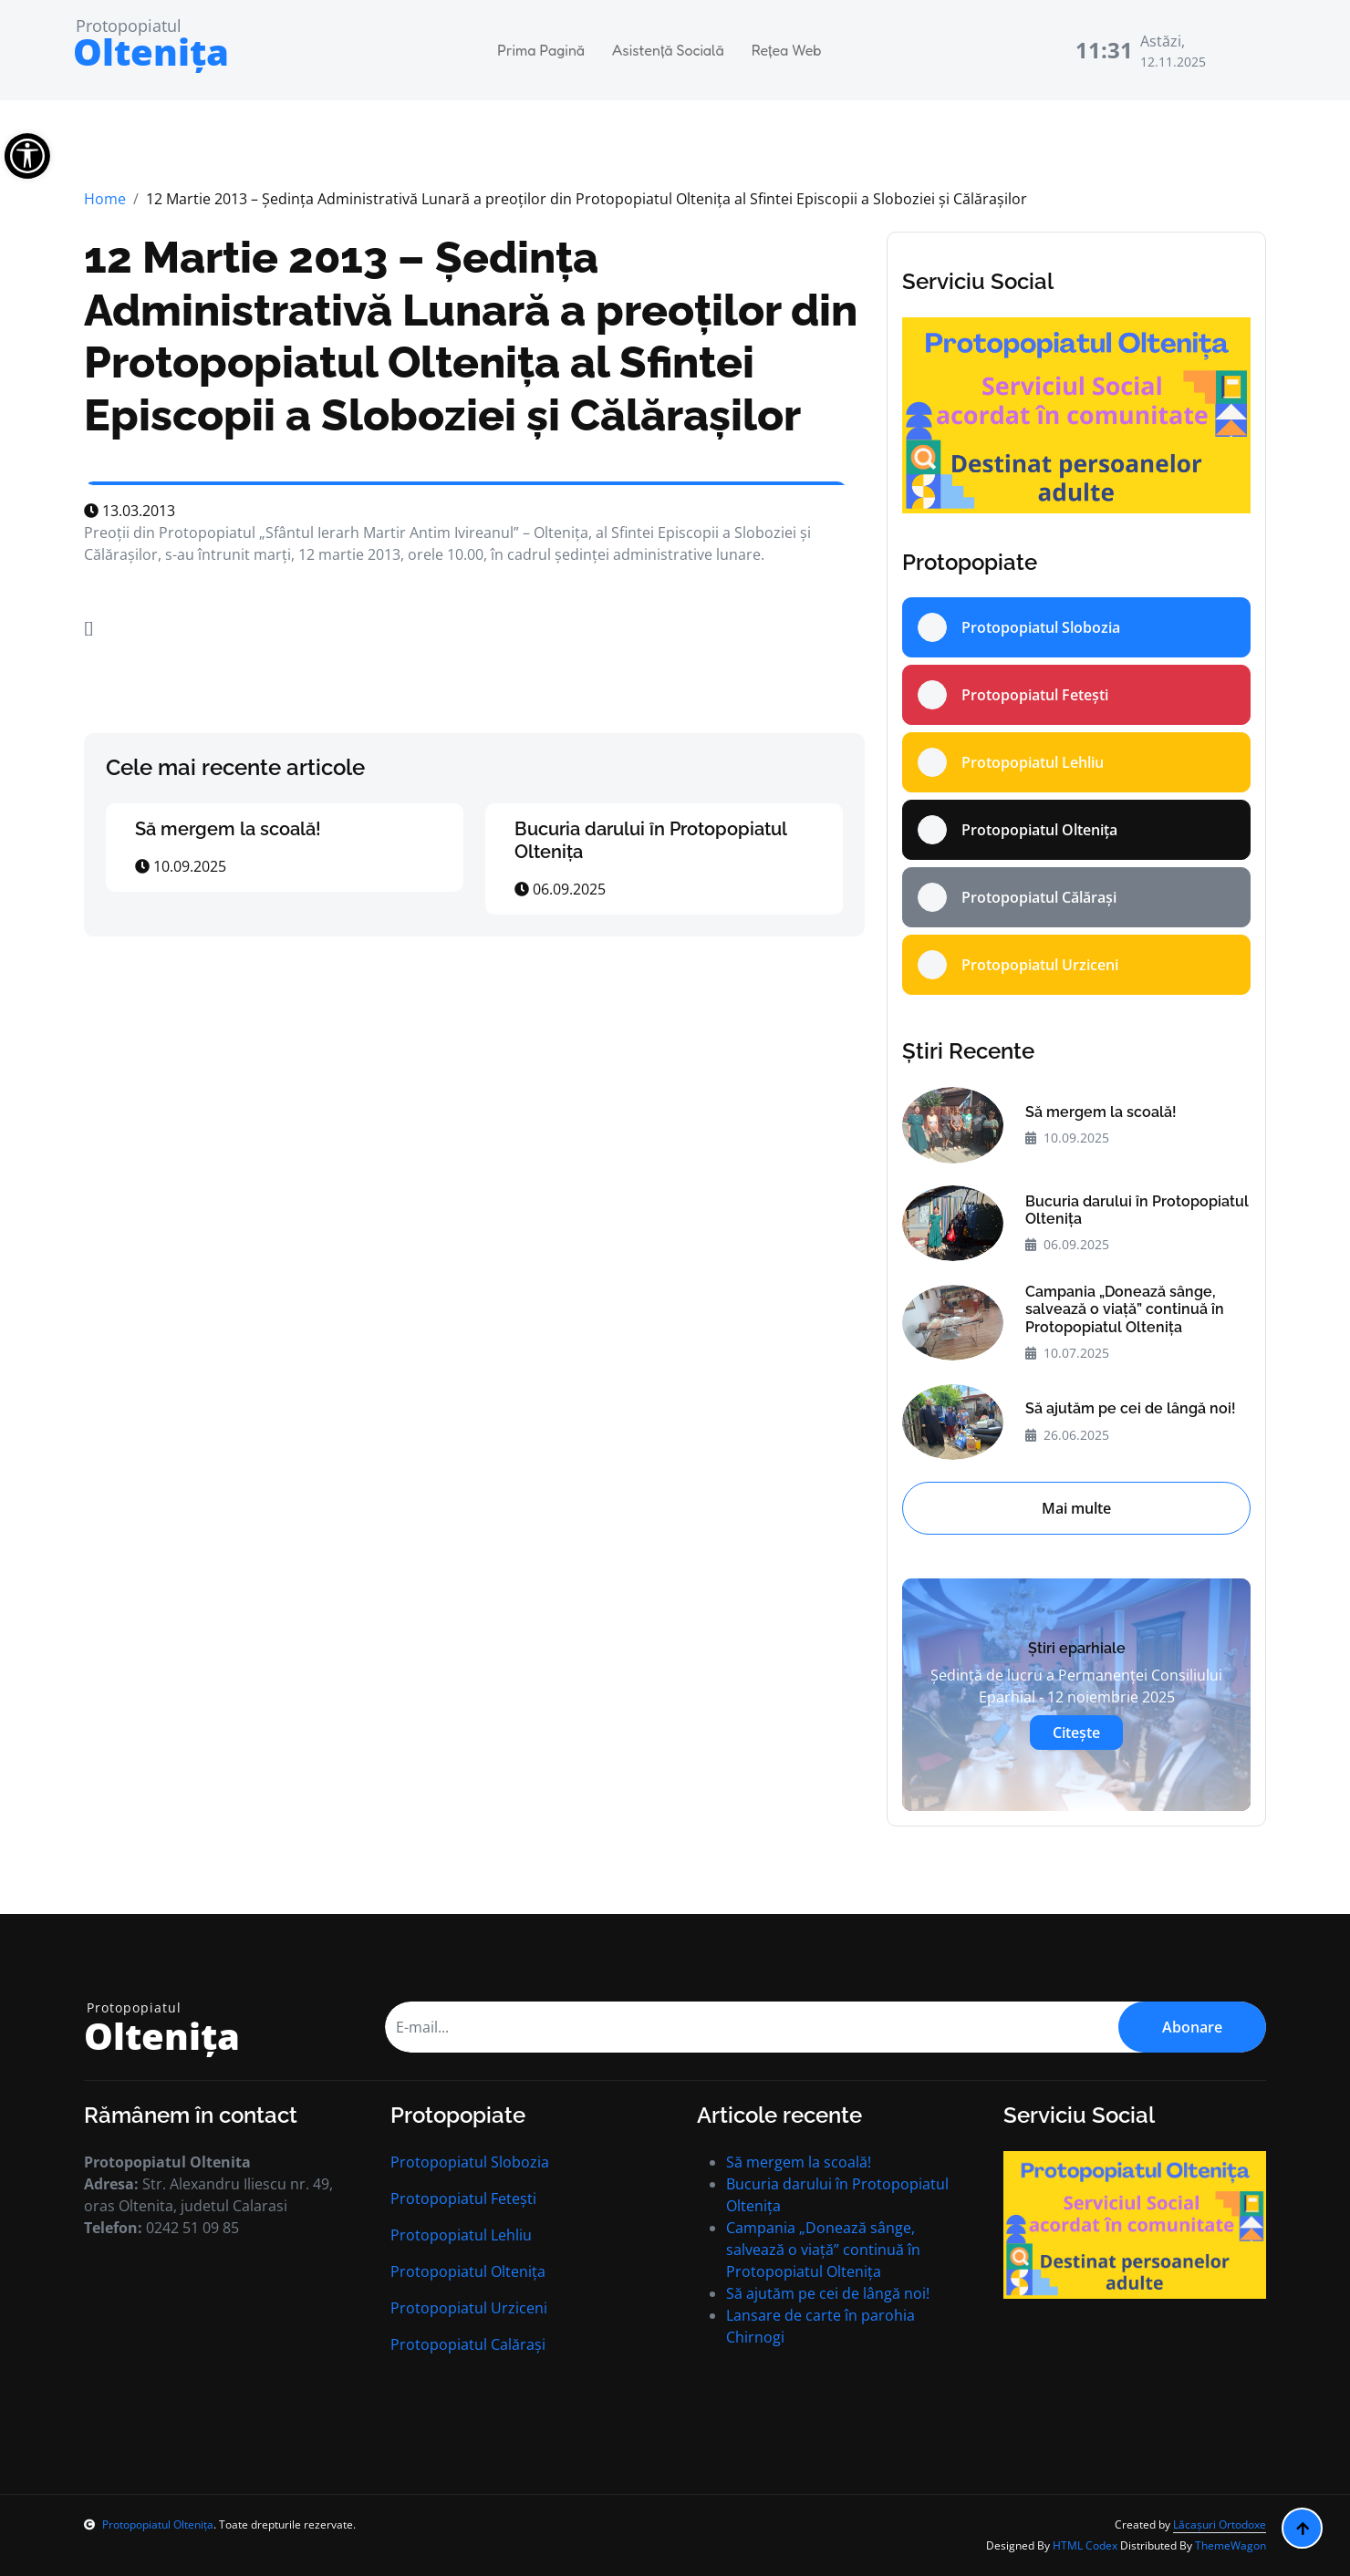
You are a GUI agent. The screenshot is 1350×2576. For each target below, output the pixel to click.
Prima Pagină (541, 50)
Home (105, 199)
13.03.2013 (129, 511)
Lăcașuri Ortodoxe (1219, 2524)
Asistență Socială (668, 50)
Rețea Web (787, 50)
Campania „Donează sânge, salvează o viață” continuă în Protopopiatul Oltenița (1124, 1309)
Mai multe (1076, 1508)
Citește (1076, 1733)
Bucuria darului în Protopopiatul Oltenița (1137, 1210)
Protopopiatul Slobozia (469, 2162)
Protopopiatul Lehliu (461, 2235)
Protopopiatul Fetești (463, 2198)
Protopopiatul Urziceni (468, 2308)
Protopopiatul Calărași (467, 2344)
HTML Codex (1085, 2545)
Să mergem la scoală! (228, 829)
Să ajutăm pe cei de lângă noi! (1130, 1408)
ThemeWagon (1230, 2545)
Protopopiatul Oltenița (467, 2271)
